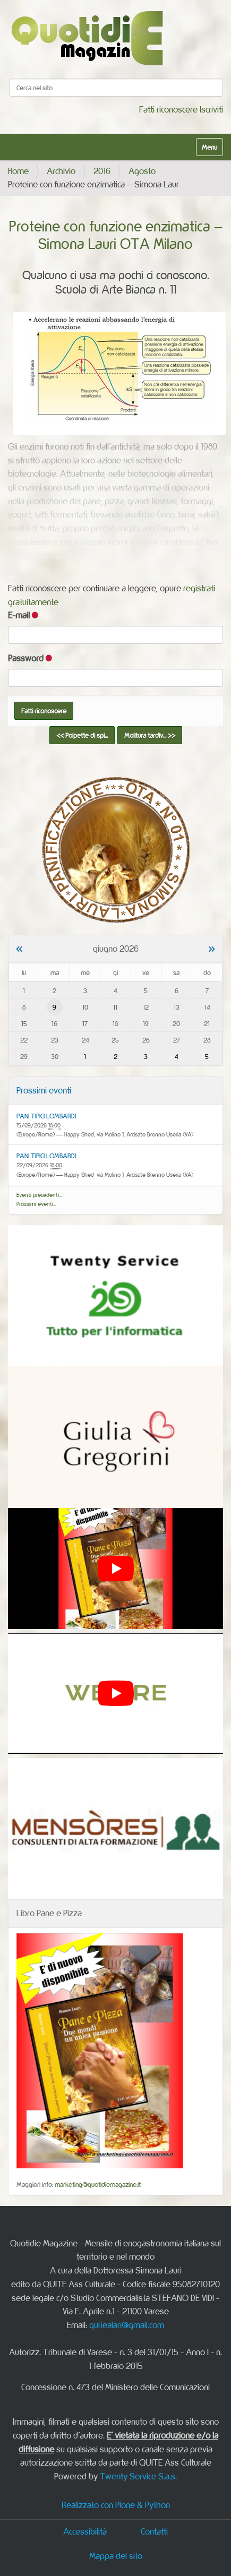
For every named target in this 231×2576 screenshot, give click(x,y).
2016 (101, 171)
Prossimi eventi (43, 1090)
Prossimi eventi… (36, 1204)
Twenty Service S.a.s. (138, 2476)
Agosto (142, 171)
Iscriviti (211, 109)
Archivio (61, 171)
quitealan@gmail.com (126, 2325)
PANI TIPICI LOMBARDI (46, 1116)
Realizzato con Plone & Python (116, 2505)
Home (18, 171)
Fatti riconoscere (168, 109)
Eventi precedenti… (39, 1195)
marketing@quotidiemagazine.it (98, 2184)
